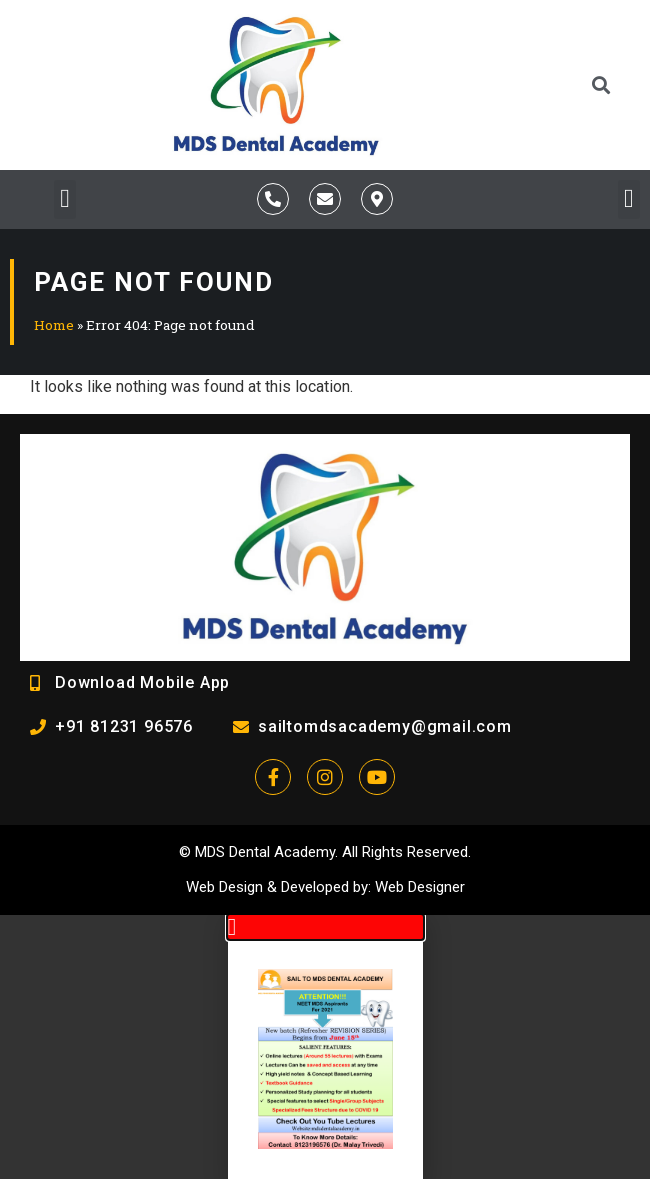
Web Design (224, 887)
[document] (325, 1047)
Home (54, 325)
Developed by (324, 887)
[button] (601, 84)
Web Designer (420, 887)
